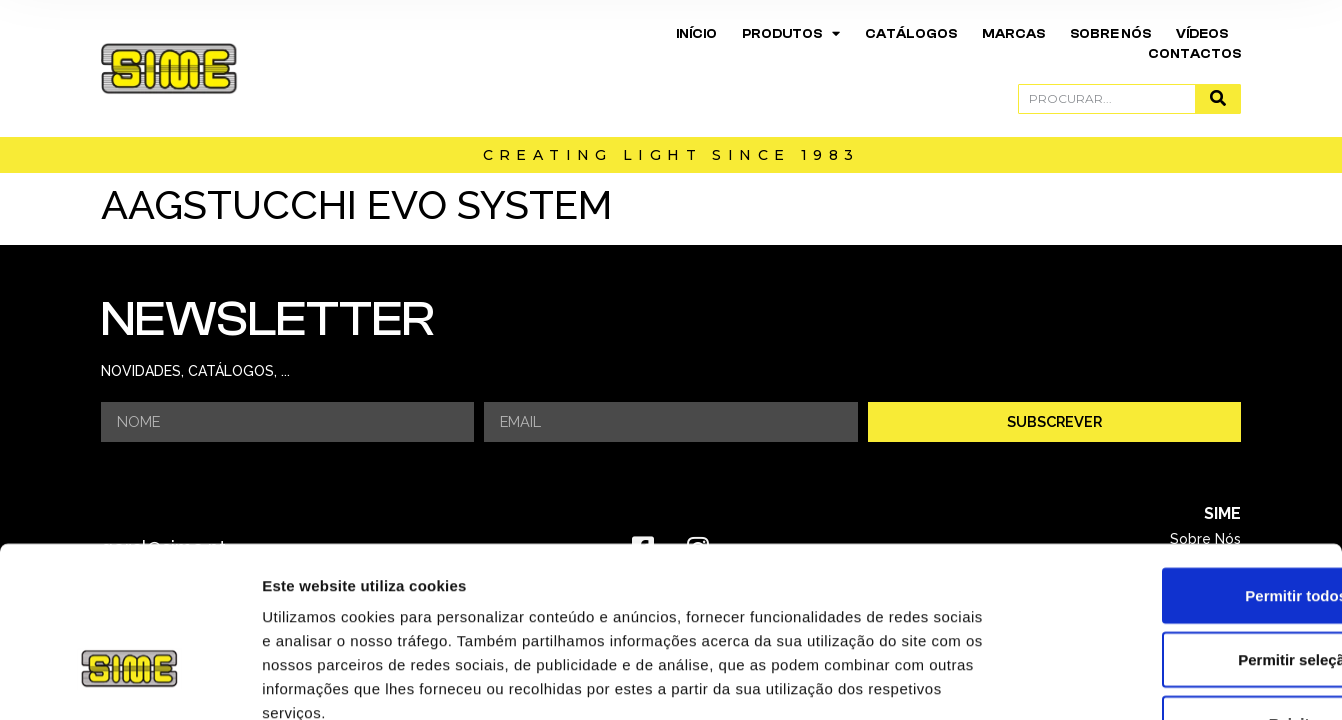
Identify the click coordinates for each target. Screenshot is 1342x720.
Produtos (791, 34)
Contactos (1194, 53)
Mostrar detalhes (1098, 680)
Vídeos (1202, 33)
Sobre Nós (1110, 33)
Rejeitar (1174, 588)
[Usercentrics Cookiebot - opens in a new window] (129, 681)
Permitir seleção (1175, 524)
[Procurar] (1217, 99)
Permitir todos (1175, 460)
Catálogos (911, 33)
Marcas (1013, 33)
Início (696, 33)
